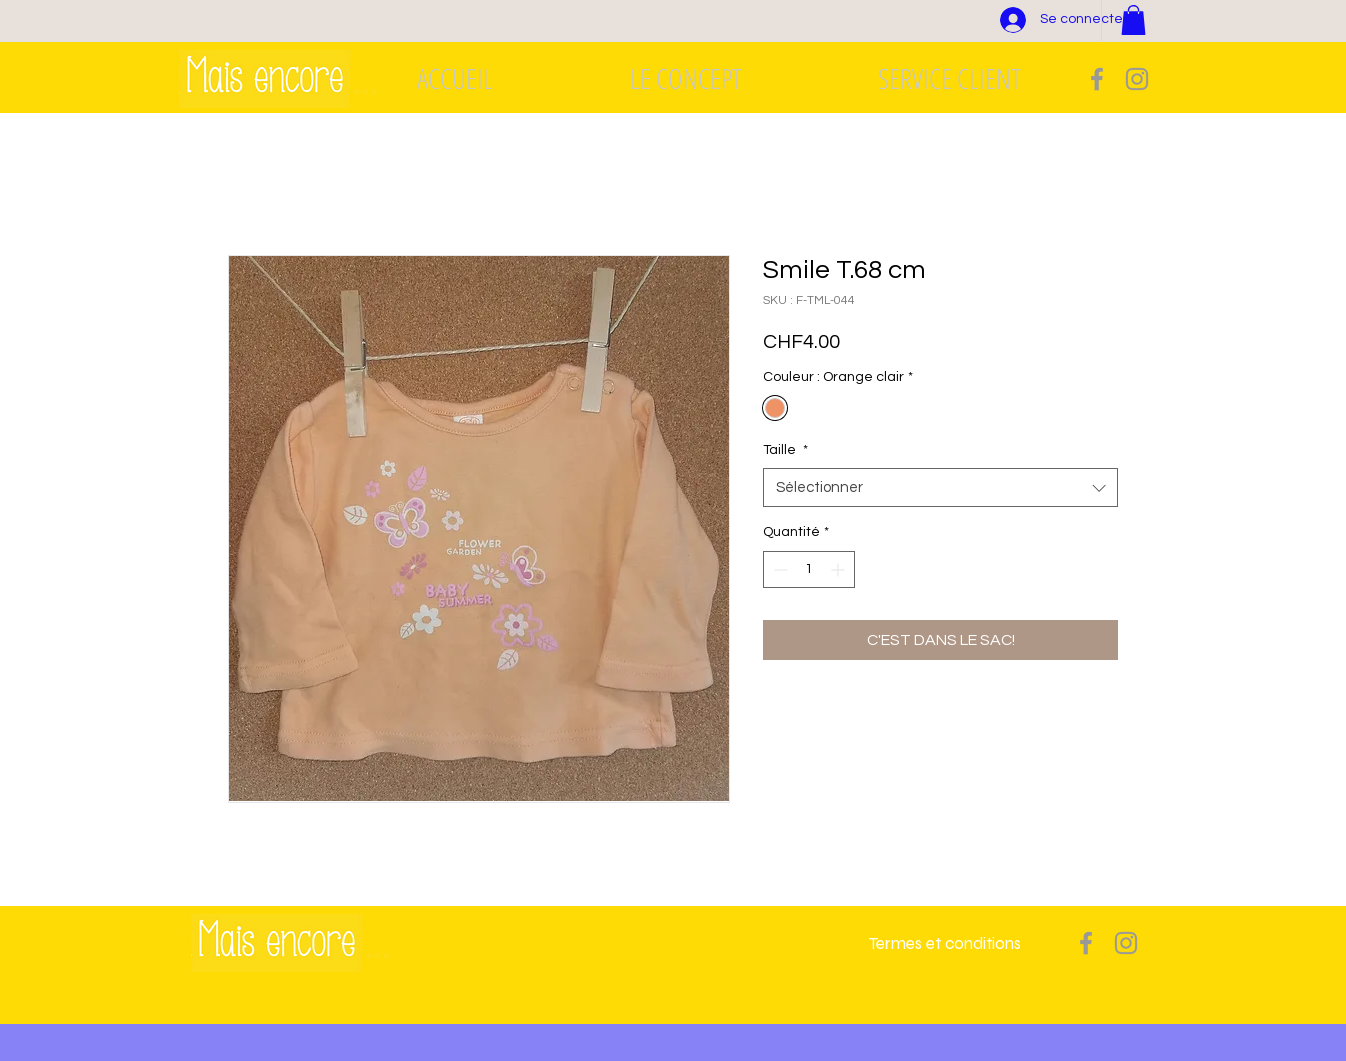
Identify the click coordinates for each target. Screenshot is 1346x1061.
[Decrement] (778, 569)
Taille (785, 450)
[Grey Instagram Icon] (1137, 79)
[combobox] (940, 487)
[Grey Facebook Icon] (1097, 79)
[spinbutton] (809, 569)
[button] (1133, 20)
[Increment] (839, 569)
